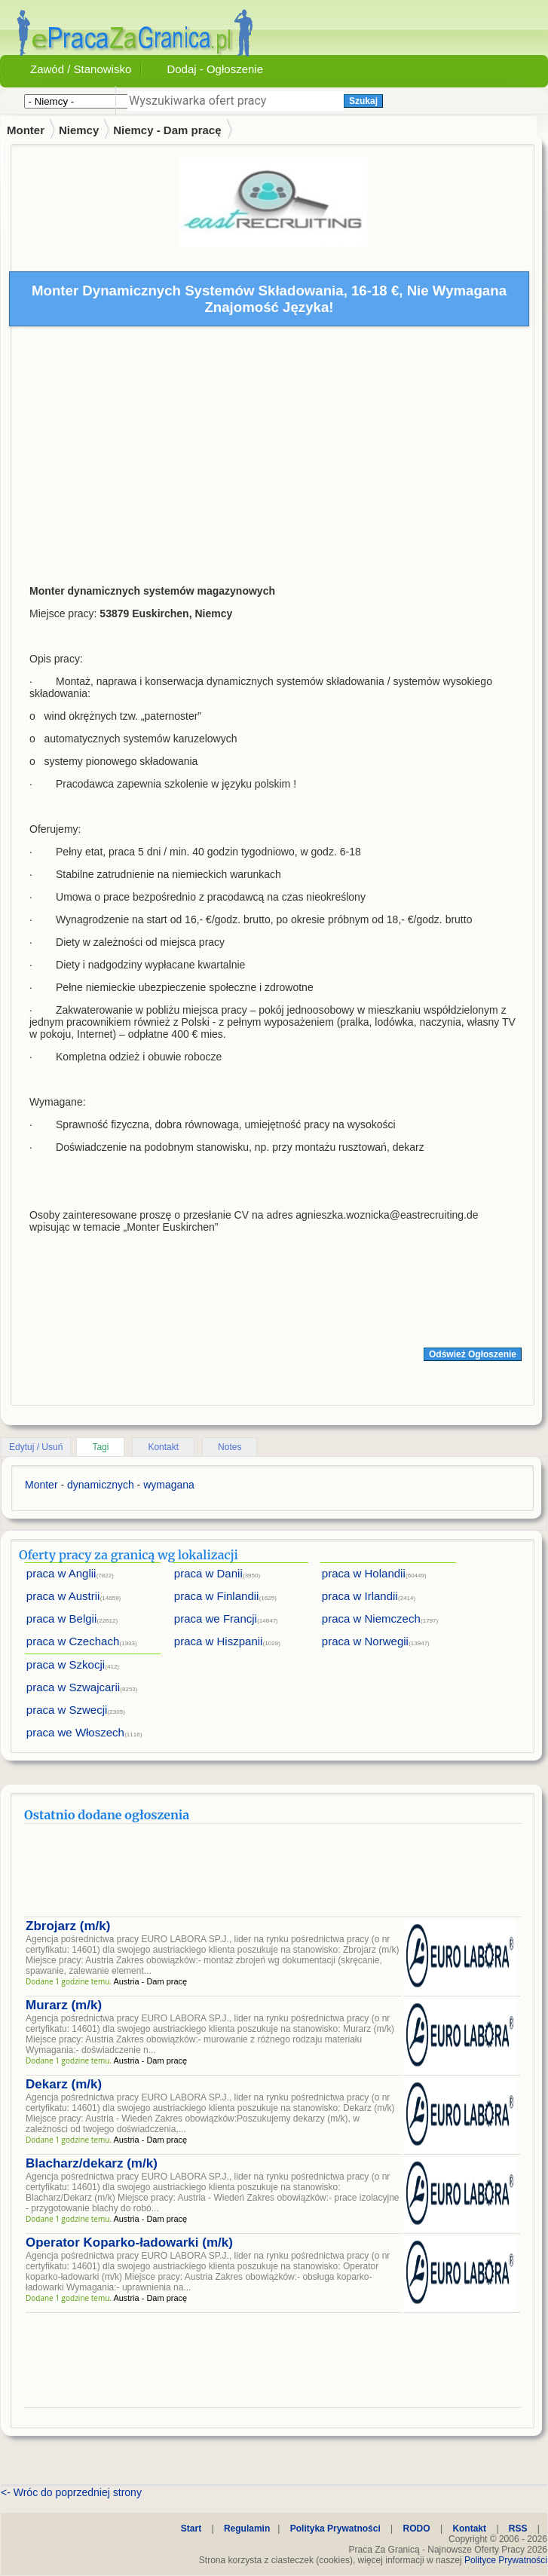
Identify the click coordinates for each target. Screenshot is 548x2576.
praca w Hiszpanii (218, 1641)
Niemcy (79, 130)
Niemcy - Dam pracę (167, 130)
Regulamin (247, 2528)
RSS (518, 2528)
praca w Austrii (63, 1595)
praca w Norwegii (365, 1641)
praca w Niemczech (371, 1618)
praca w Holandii (364, 1573)
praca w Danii (208, 1573)
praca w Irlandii (360, 1595)
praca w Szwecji (67, 1709)
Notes (229, 1447)
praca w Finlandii (216, 1595)
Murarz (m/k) (64, 2005)
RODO (416, 2528)
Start (191, 2528)
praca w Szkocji (65, 1664)
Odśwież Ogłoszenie (472, 1354)
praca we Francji (215, 1618)
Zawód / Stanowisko (80, 69)
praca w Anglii (61, 1573)
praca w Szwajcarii (73, 1687)
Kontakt (163, 1447)
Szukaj (363, 101)
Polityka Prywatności (335, 2528)
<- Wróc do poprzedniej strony (71, 2492)
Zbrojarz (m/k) (68, 1926)
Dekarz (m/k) (64, 2084)
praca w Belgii (61, 1618)
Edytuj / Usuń (36, 1447)
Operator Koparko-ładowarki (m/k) (129, 2242)
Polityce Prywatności (505, 2560)
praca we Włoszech (75, 1732)
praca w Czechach (72, 1641)
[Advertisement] (273, 451)
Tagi (100, 1447)
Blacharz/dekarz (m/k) (92, 2163)
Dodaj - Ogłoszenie (215, 69)
